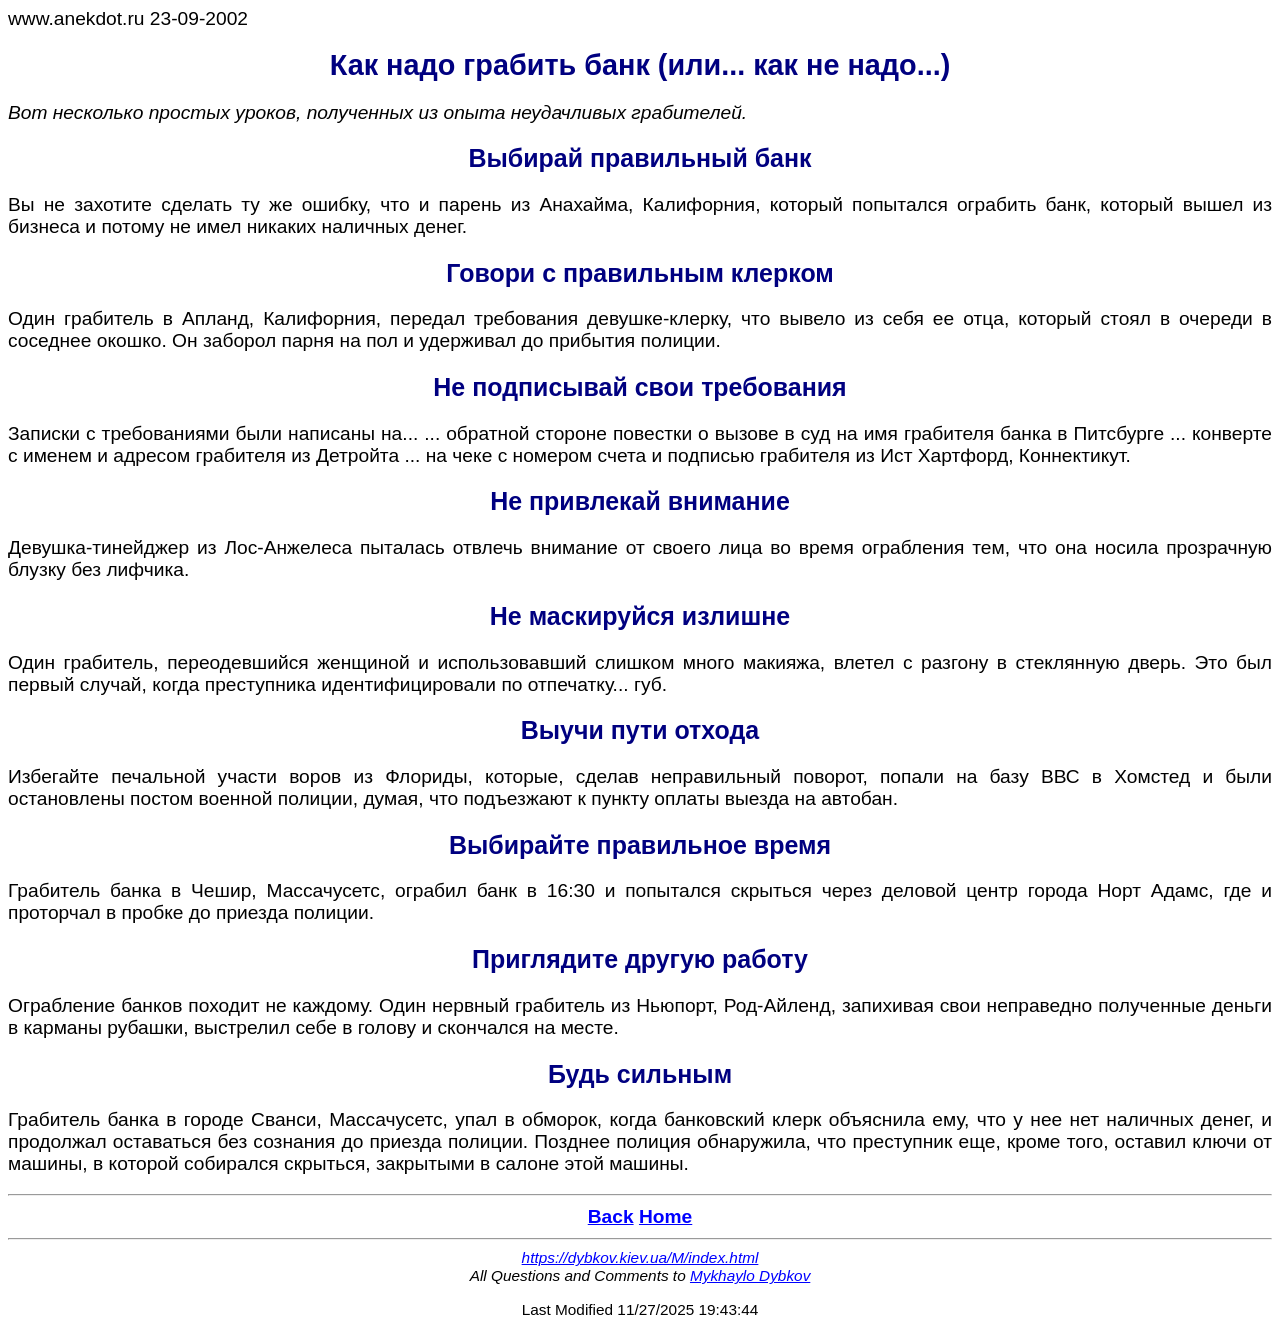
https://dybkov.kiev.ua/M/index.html (640, 1257)
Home (665, 1216)
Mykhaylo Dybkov (750, 1275)
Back (611, 1216)
